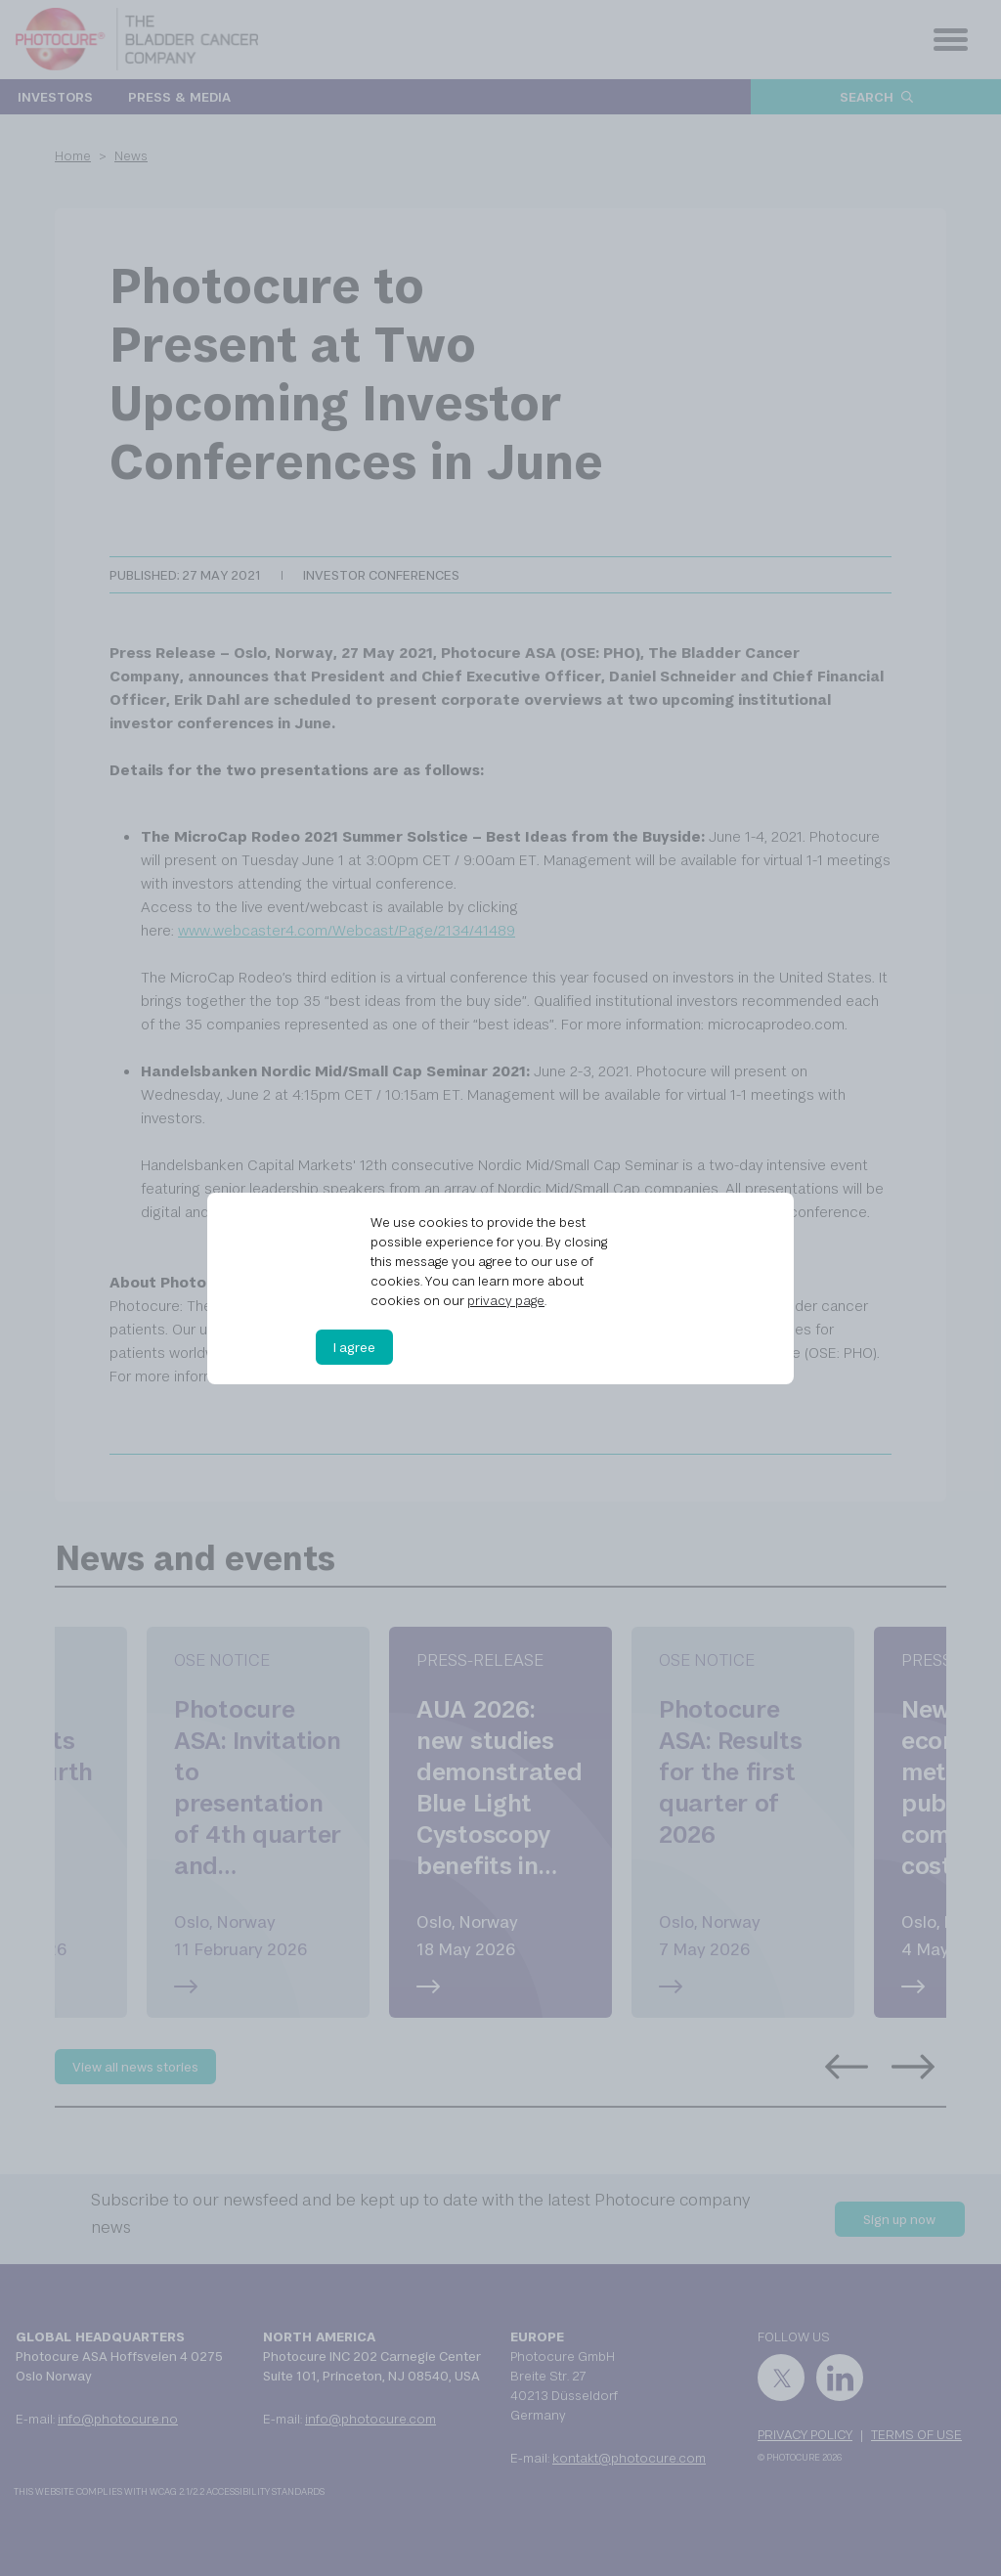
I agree (354, 1347)
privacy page (505, 1300)
